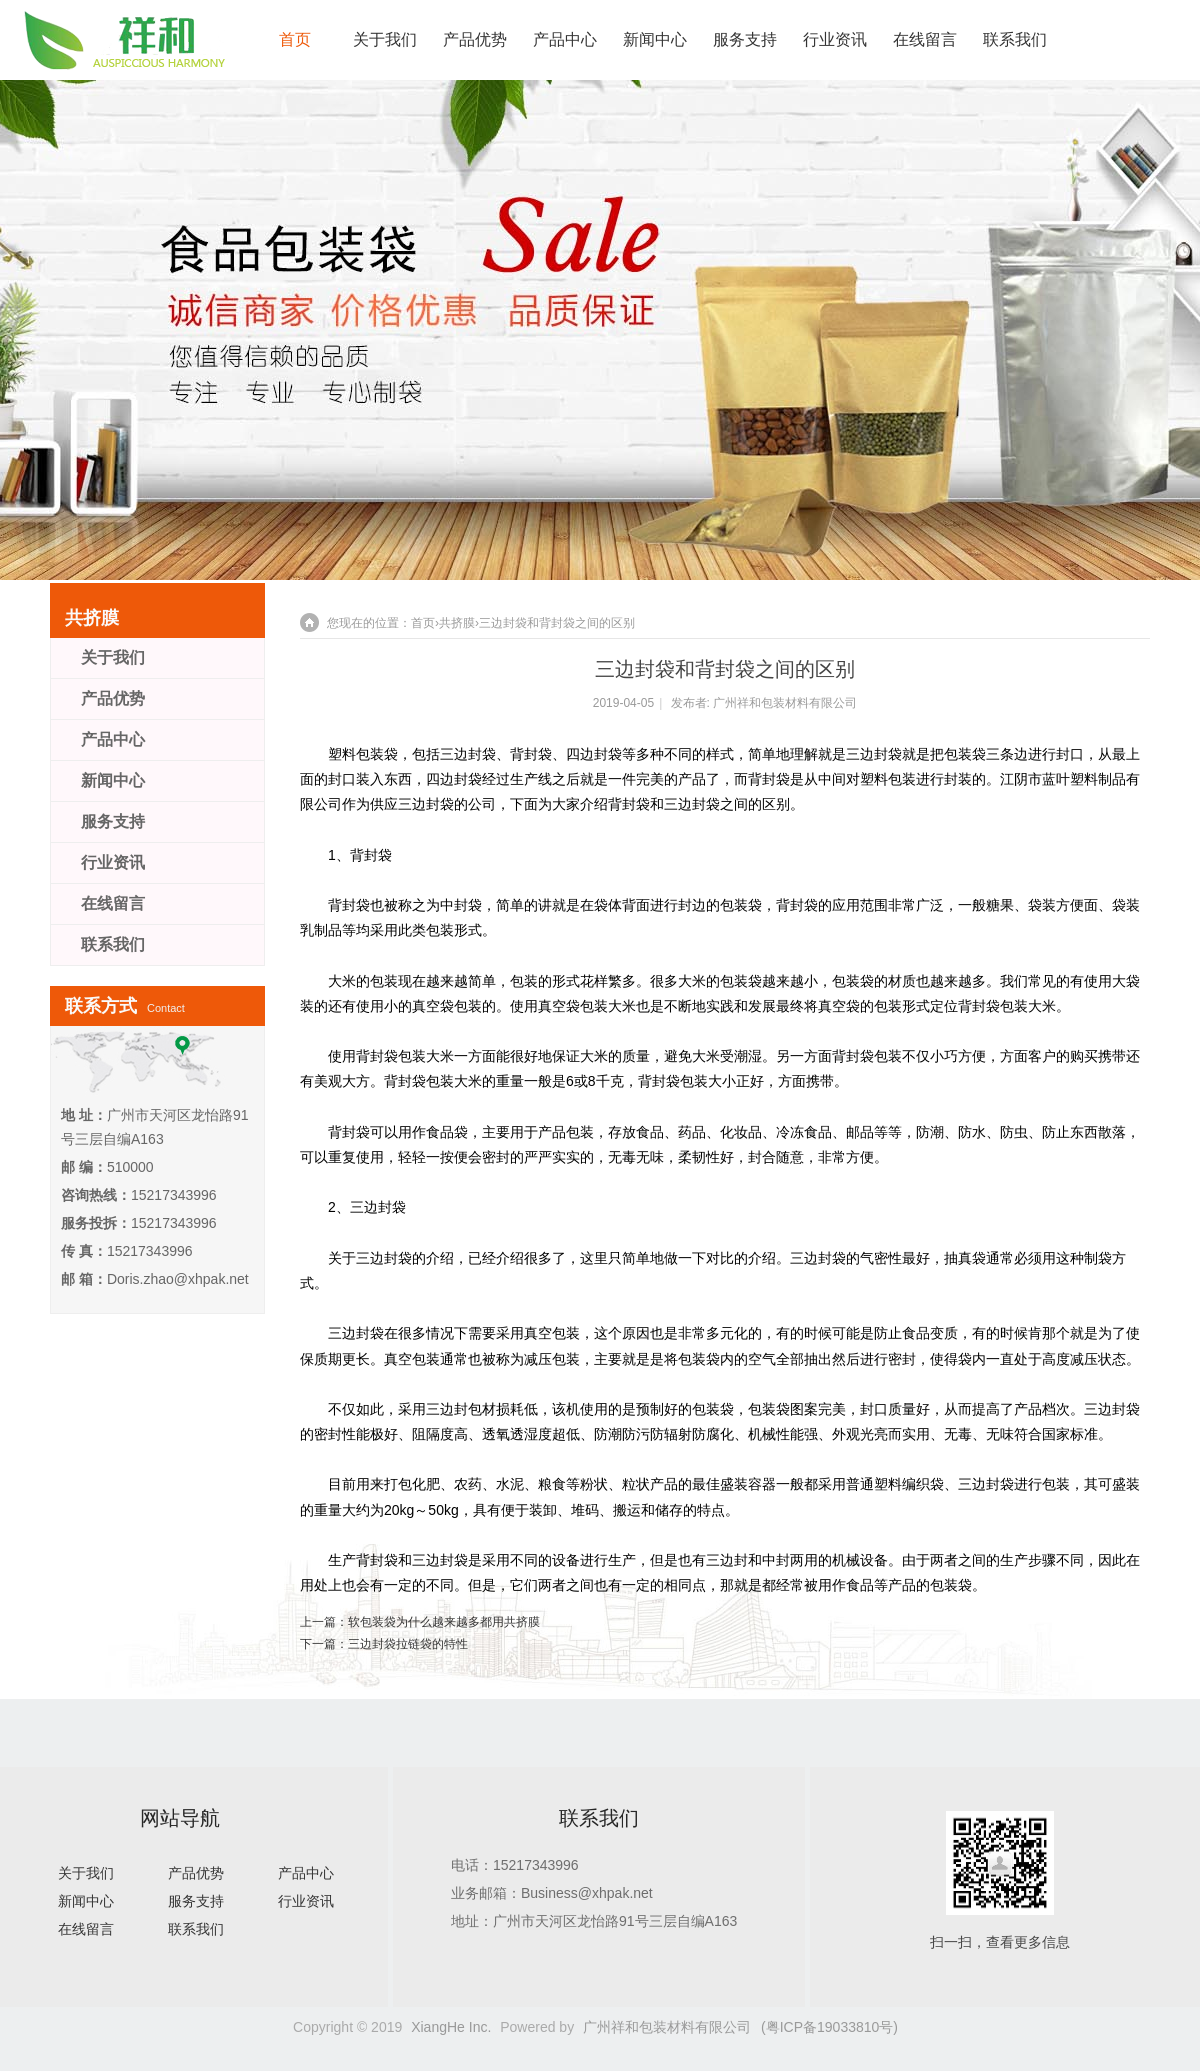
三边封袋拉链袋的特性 (408, 1644)
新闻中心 (655, 39)
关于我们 (385, 39)
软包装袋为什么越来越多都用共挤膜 (444, 1622)
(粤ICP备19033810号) (829, 2027)
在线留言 (925, 39)
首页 (295, 39)
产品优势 (475, 39)
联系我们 (1015, 39)
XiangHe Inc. (451, 2027)
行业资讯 (835, 39)
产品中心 (565, 39)
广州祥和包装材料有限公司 (785, 703)
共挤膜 (457, 623)
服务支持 (745, 39)
